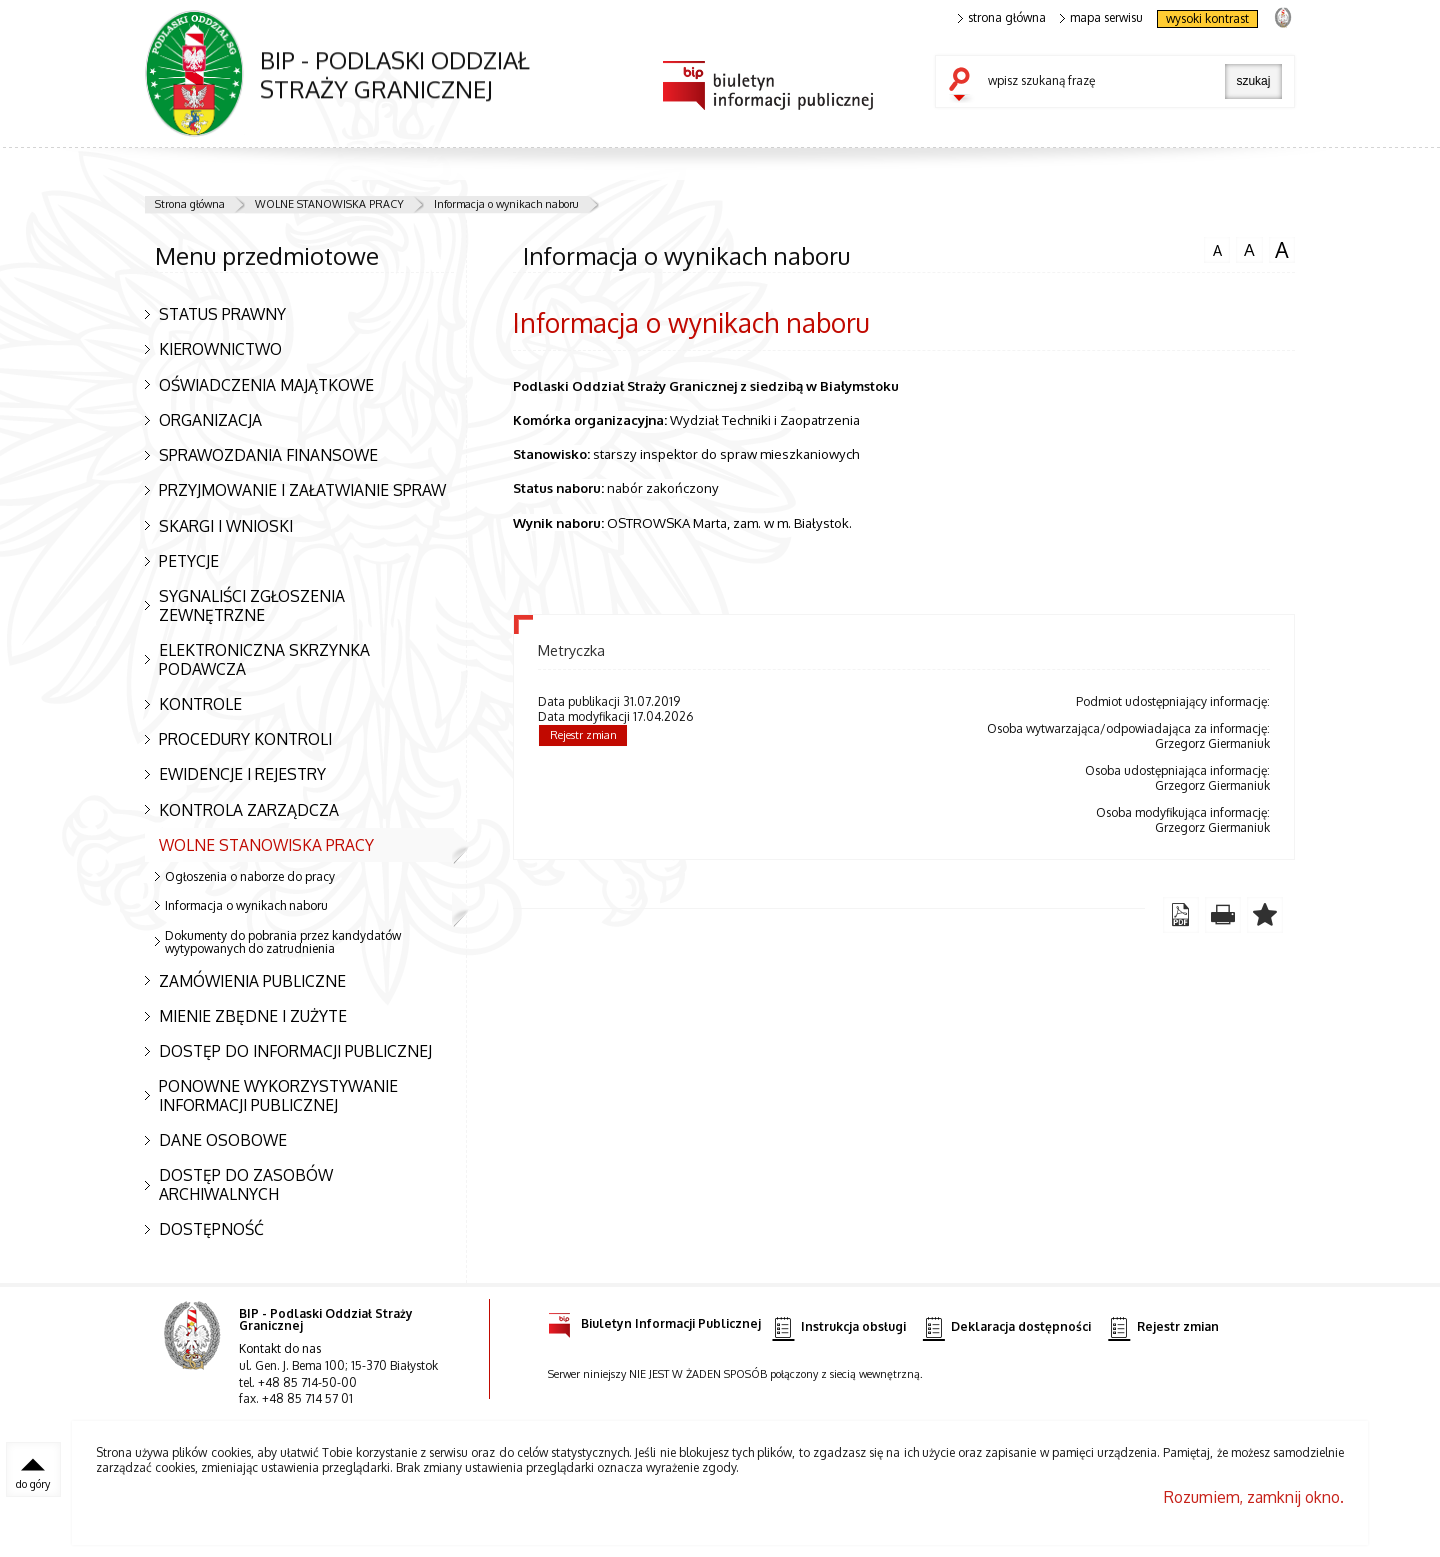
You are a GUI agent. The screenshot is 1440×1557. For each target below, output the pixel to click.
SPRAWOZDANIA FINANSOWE (268, 455)
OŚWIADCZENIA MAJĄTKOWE (266, 385)
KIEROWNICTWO (220, 349)
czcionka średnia (1249, 249)
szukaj (964, 86)
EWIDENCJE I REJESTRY (242, 774)
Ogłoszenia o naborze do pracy (250, 876)
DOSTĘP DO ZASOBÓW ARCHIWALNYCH (246, 1184)
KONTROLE (200, 704)
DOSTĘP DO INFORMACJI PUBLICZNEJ (295, 1051)
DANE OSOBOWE (223, 1140)
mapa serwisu (1101, 18)
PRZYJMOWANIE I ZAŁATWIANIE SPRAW (302, 490)
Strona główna (190, 204)
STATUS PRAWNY (222, 314)
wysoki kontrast (1207, 18)
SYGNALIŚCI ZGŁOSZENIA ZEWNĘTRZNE (252, 605)
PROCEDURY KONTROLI (245, 739)
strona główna (1002, 18)
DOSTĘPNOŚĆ (211, 1229)
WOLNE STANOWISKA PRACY (329, 204)
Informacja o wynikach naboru (506, 204)
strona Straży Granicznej (1282, 16)
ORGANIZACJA (210, 420)
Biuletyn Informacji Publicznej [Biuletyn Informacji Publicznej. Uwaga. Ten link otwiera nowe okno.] (654, 1320)
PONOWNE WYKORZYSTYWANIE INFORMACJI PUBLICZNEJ (278, 1095)
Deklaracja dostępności (1007, 1327)
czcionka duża (1282, 250)
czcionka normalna (1217, 248)
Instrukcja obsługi (838, 1327)
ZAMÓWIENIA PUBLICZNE (252, 981)
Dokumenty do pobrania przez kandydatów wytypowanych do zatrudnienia (283, 942)
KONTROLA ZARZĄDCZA (249, 810)
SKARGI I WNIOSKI (226, 526)
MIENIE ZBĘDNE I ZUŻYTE (253, 1016)
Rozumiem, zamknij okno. (1254, 1497)
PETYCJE (189, 561)
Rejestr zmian (583, 735)
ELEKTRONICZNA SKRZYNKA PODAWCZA (264, 659)
